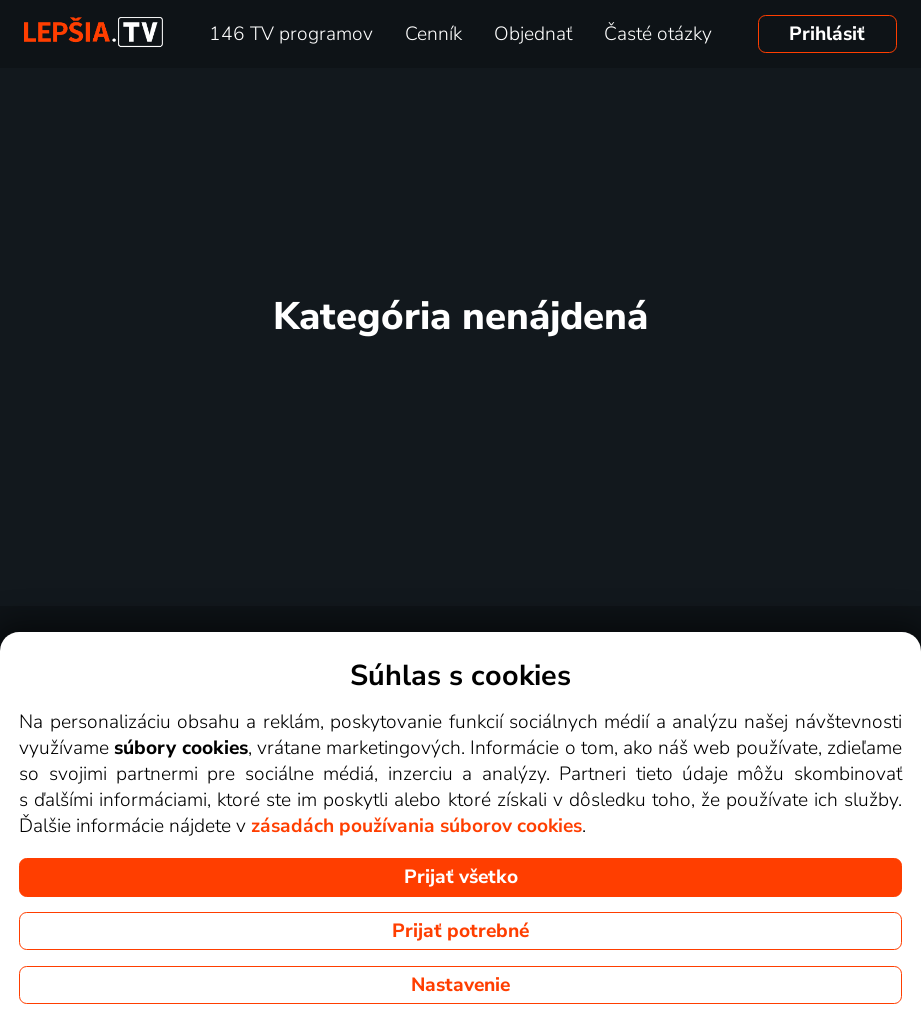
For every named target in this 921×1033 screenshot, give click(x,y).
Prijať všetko (461, 877)
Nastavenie (460, 985)
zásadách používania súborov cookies (416, 826)
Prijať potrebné (460, 931)
